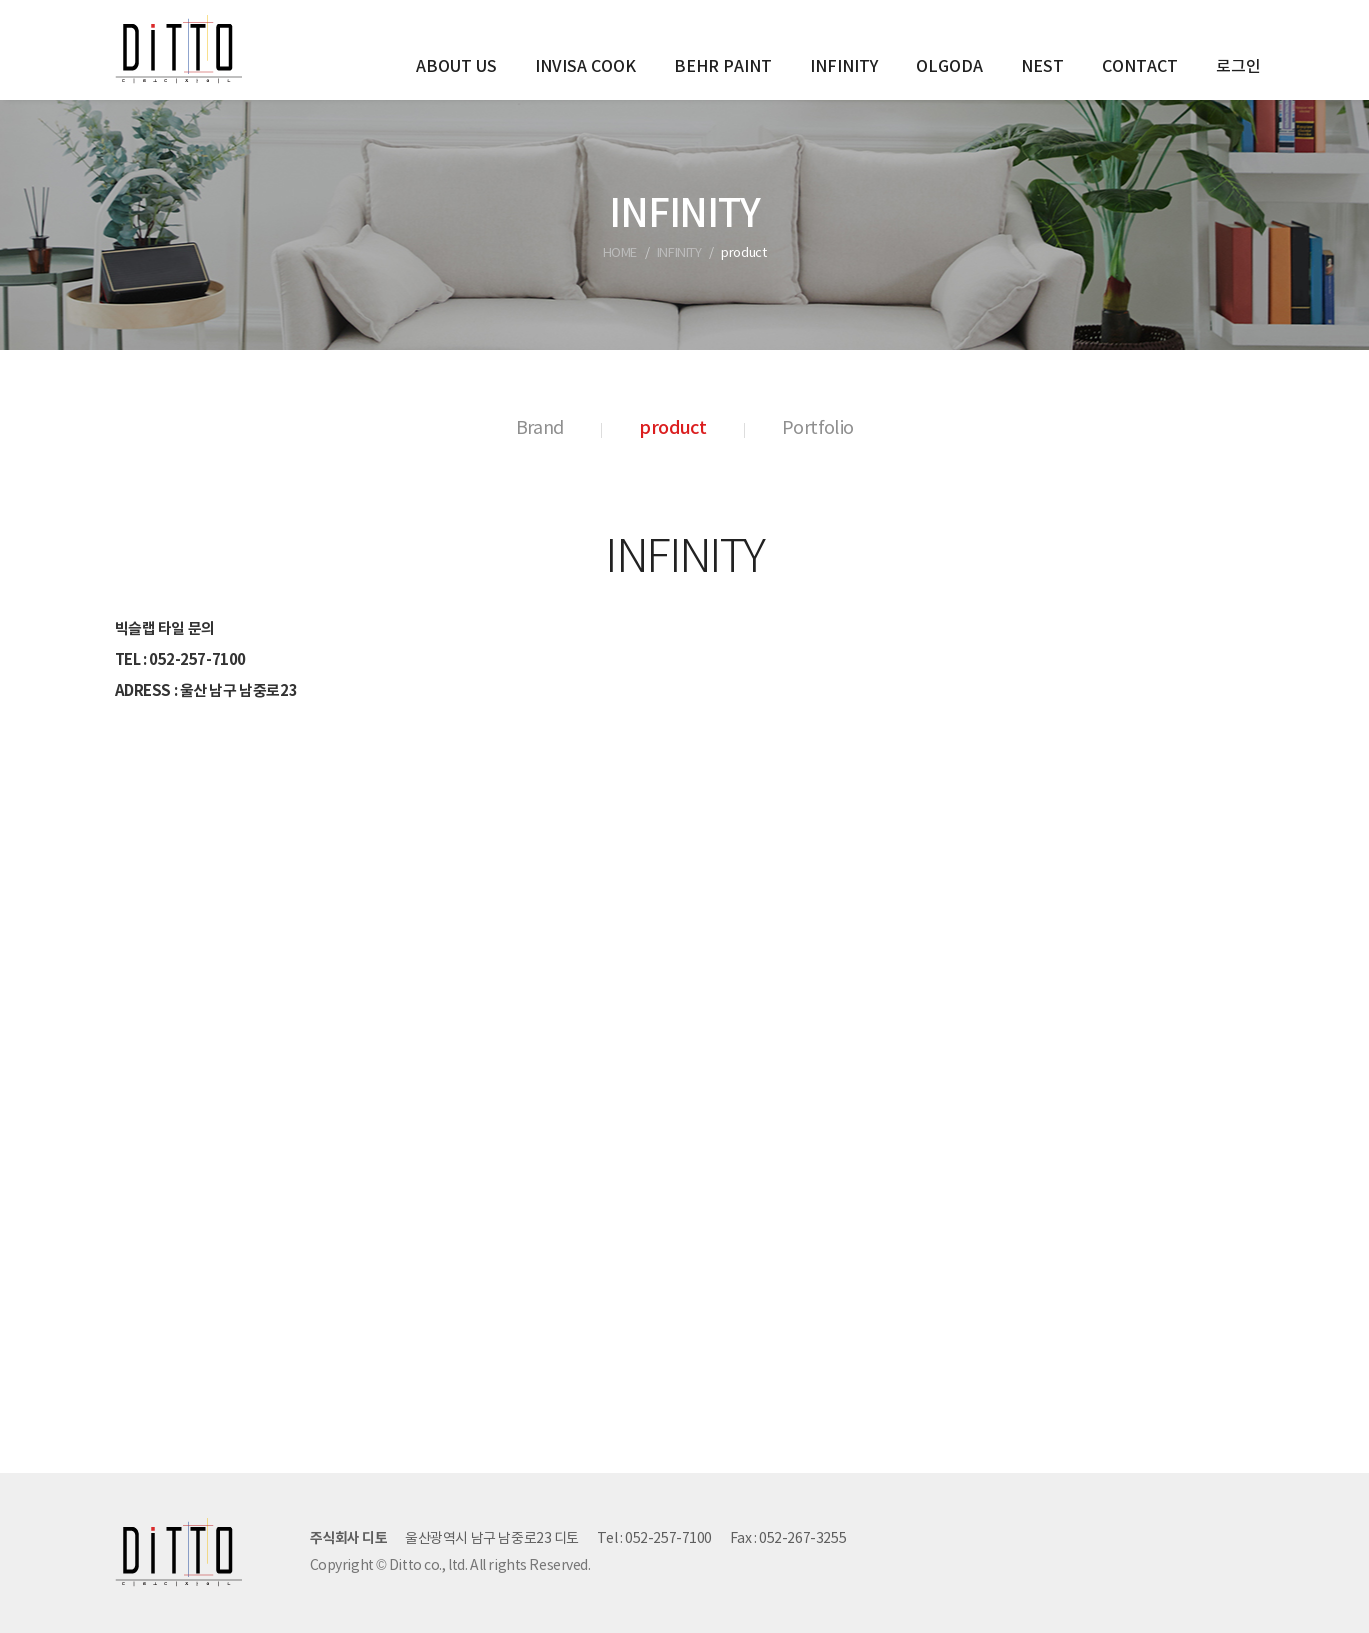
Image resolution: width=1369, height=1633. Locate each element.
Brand (540, 428)
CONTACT (1140, 67)
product (672, 428)
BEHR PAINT (723, 67)
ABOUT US (456, 67)
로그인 (1238, 67)
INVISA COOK (585, 67)
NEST (1042, 67)
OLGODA (949, 67)
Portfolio (817, 428)
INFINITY (844, 67)
